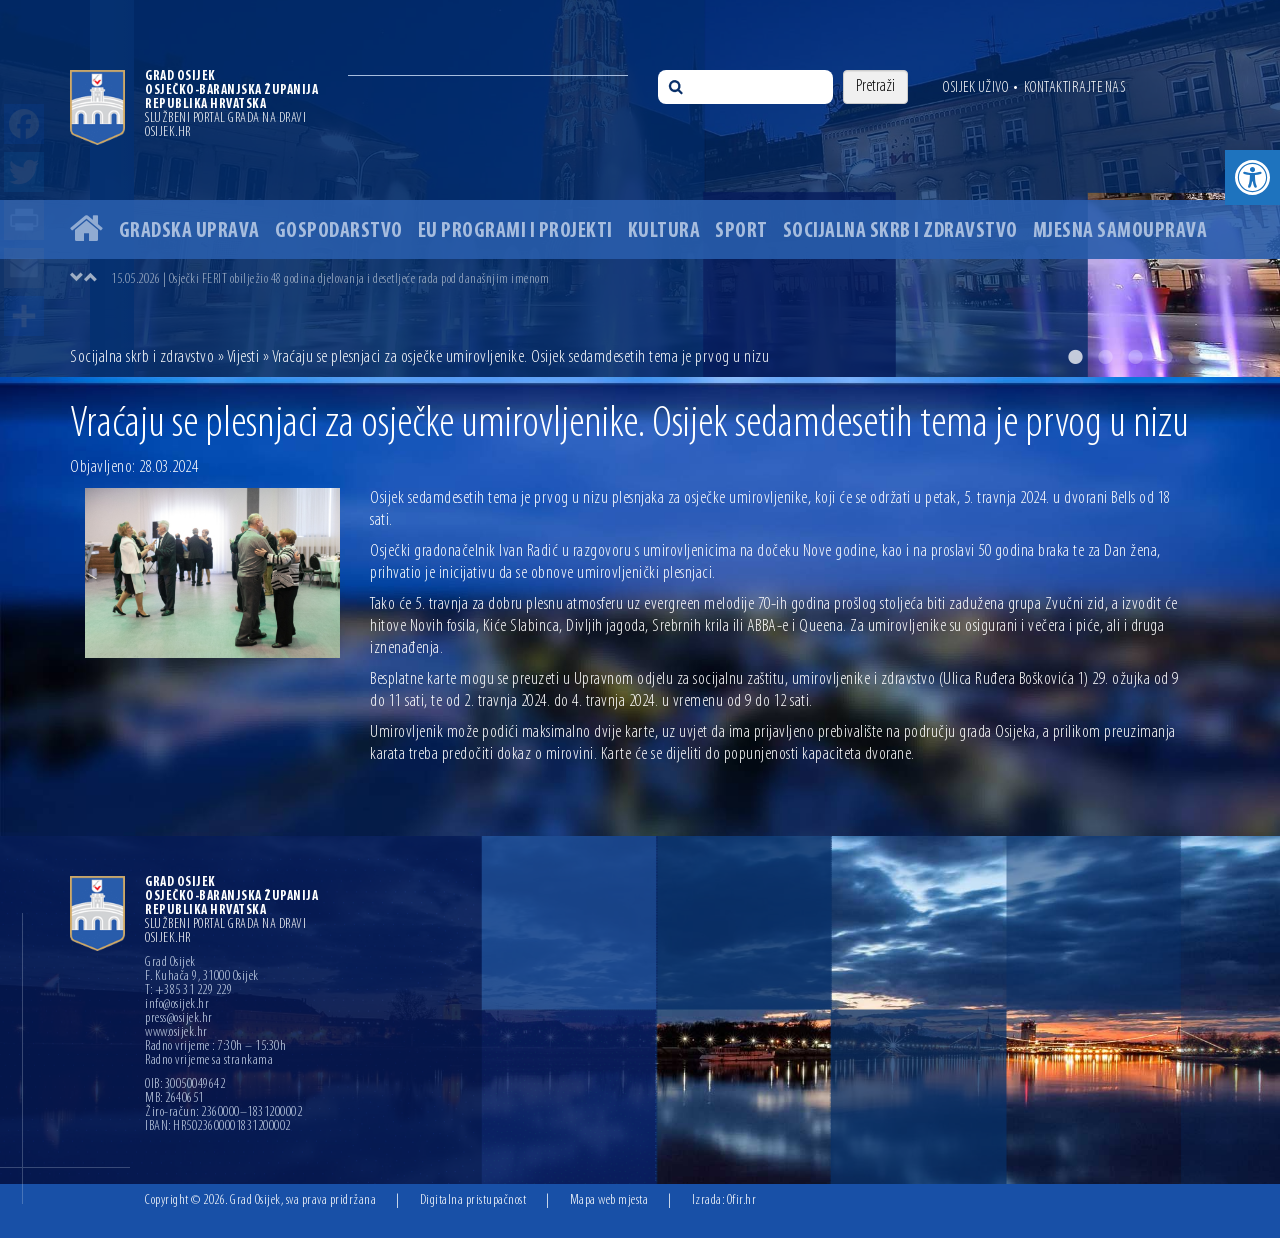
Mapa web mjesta (609, 1200)
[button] (1252, 177)
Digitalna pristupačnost (473, 1200)
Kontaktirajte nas (1075, 88)
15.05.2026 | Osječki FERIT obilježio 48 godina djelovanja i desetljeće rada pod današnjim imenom (330, 279)
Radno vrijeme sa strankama (209, 1061)
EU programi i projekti (515, 231)
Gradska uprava (189, 231)
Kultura (664, 231)
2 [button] (1105, 357)
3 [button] (1135, 357)
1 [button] (1075, 357)
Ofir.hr (742, 1200)
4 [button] (1165, 357)
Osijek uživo (975, 88)
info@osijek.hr (177, 1005)
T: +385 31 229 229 (188, 991)
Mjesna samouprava (1120, 231)
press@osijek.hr (179, 1019)
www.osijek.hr (176, 1033)
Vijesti (243, 357)
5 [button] (1195, 357)
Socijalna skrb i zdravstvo (900, 231)
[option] (640, 188)
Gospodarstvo (339, 231)
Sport (741, 231)
